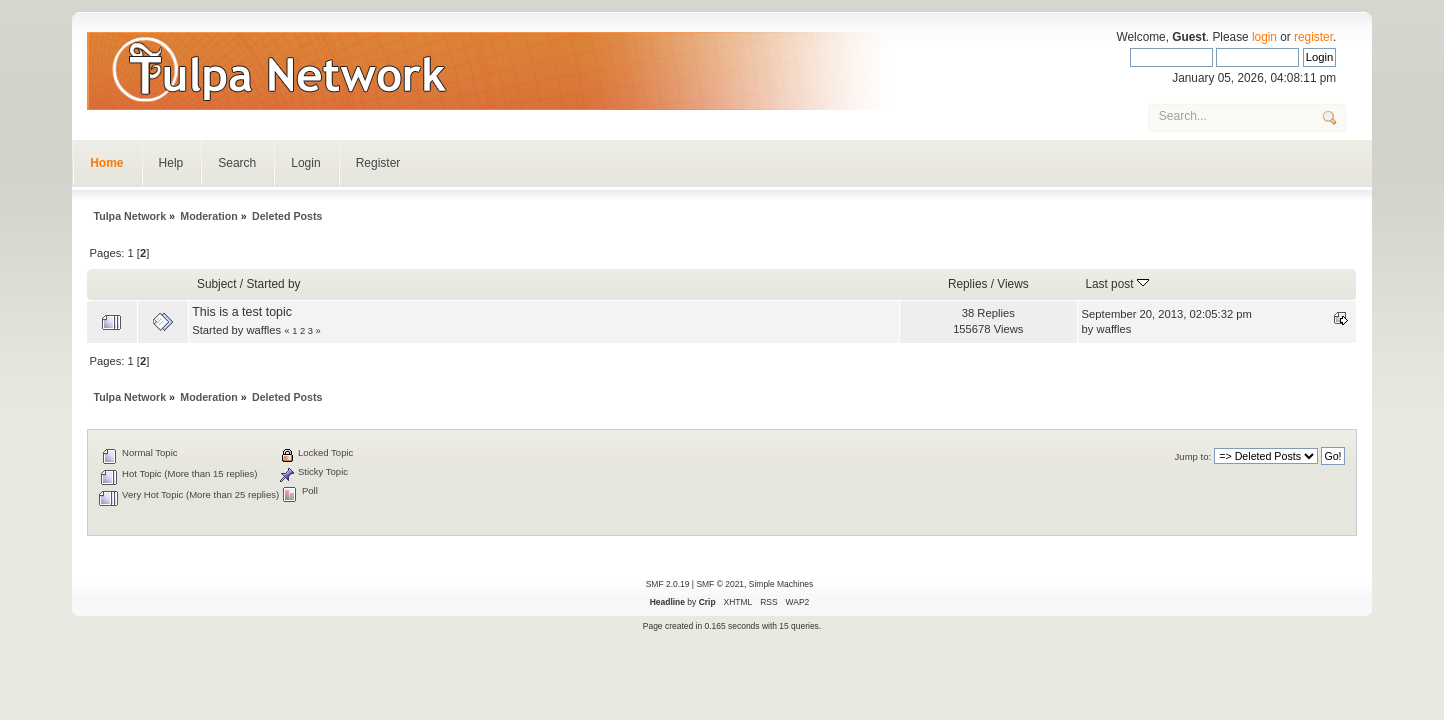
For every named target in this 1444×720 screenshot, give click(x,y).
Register (378, 163)
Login (305, 163)
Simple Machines (781, 584)
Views (1012, 284)
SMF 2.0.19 (668, 584)
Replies (968, 284)
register (1313, 37)
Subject (217, 284)
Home (106, 163)
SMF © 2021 (720, 584)
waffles (263, 330)
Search (237, 163)
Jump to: (1193, 456)
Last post (1116, 284)
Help (171, 163)
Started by (273, 284)
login (1264, 37)
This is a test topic (242, 312)
